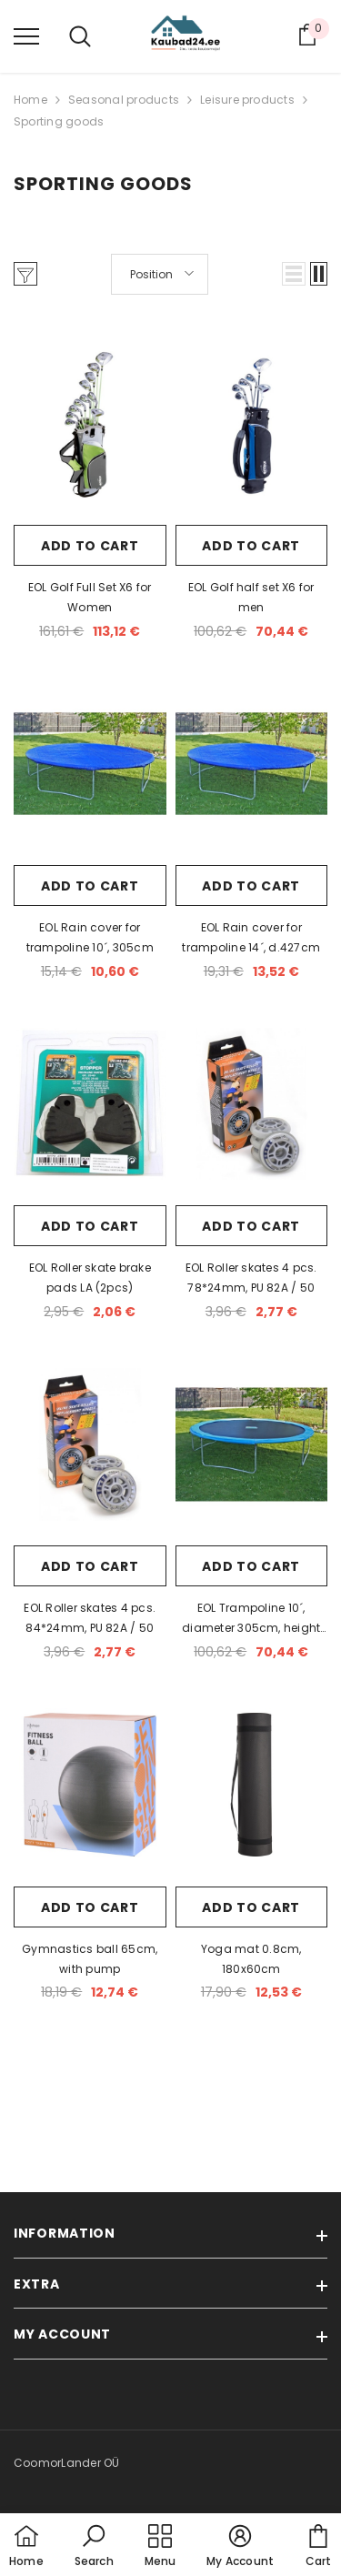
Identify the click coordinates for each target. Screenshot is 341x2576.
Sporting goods (59, 121)
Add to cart (90, 546)
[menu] (26, 35)
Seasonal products (123, 99)
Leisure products (247, 99)
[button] (294, 274)
